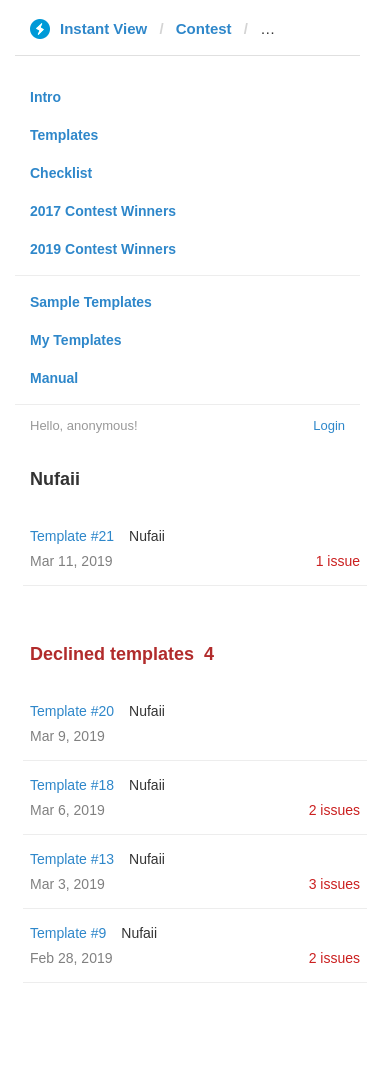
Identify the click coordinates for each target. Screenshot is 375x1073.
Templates (64, 135)
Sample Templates (91, 302)
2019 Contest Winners (103, 249)
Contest (204, 28)
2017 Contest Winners (103, 211)
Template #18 (72, 785)
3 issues (334, 884)
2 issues (334, 810)
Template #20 (72, 711)
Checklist (61, 173)
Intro (45, 97)
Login (329, 425)
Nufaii (147, 536)
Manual (54, 378)
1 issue (338, 561)
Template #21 (72, 536)
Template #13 (72, 859)
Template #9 (68, 933)
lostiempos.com (317, 28)
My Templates (76, 340)
